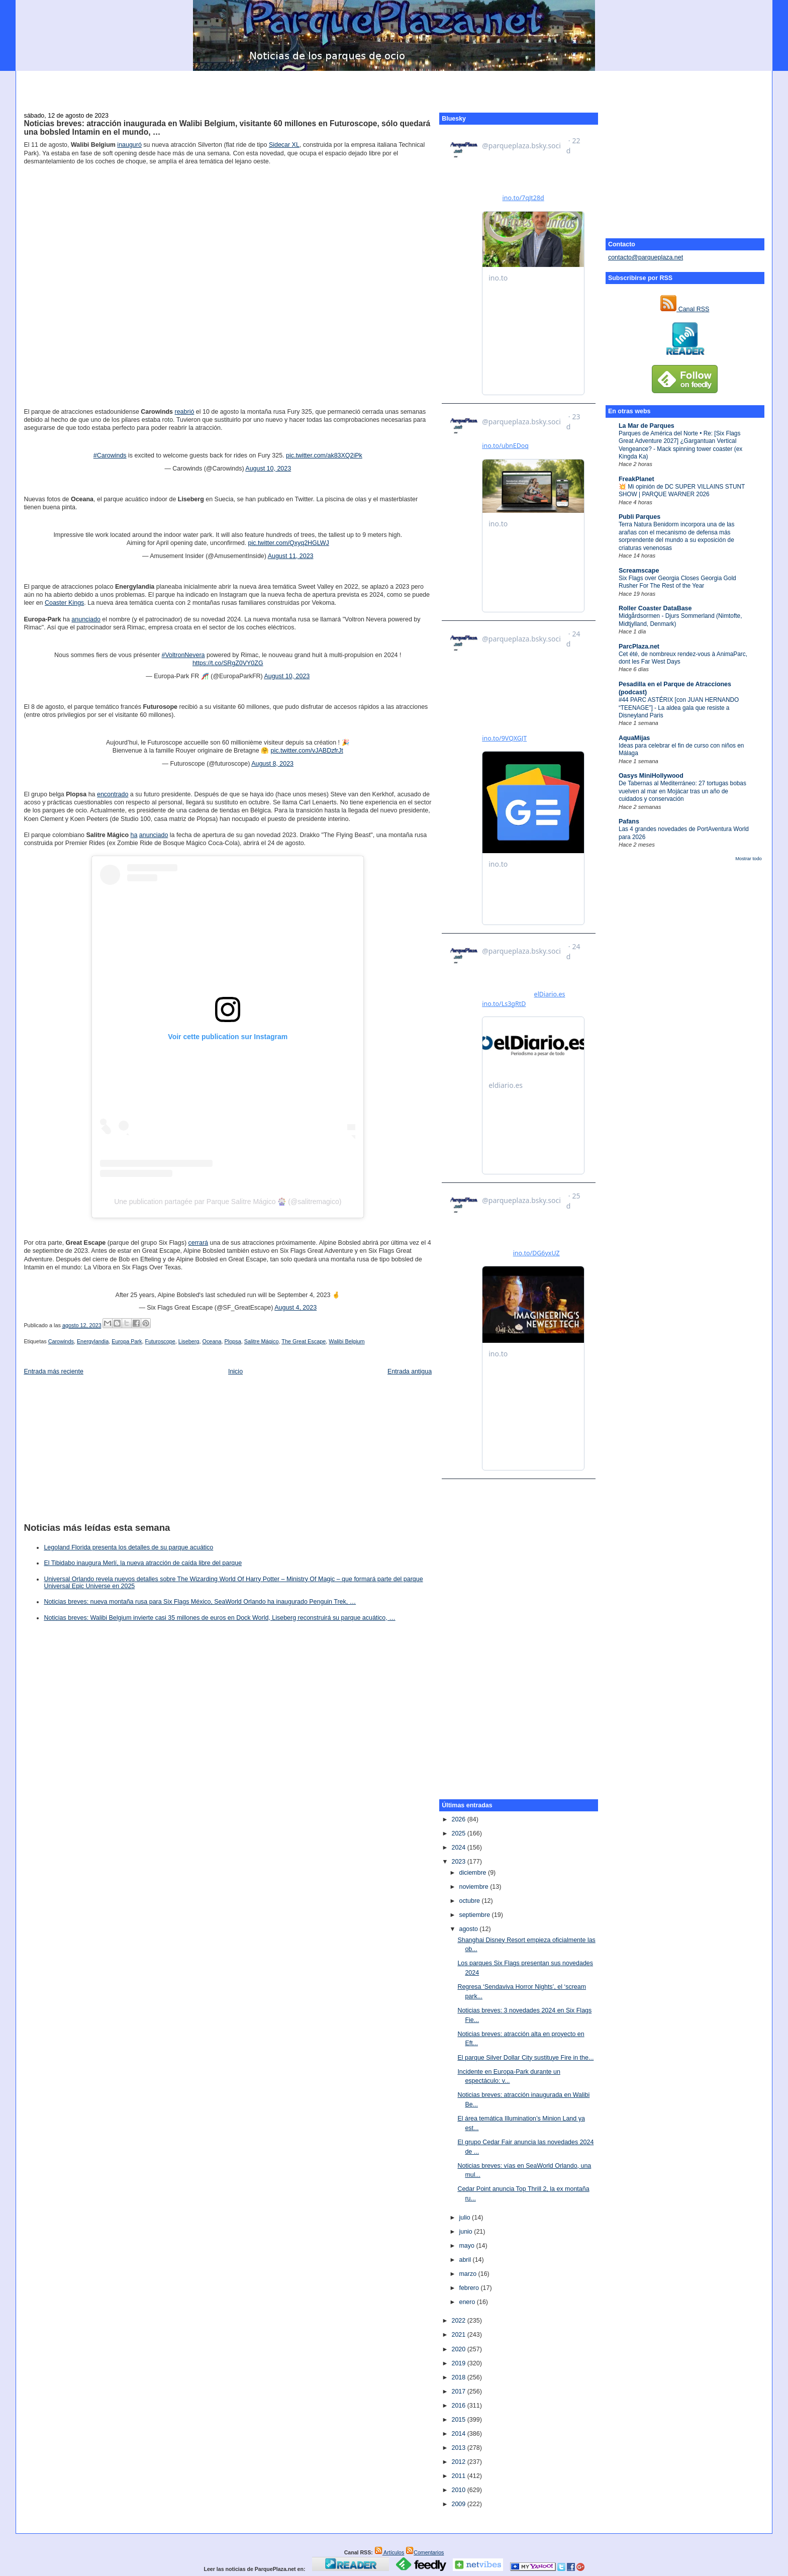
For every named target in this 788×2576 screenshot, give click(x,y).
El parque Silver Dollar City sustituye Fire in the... (525, 2057)
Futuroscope (160, 1341)
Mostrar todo (748, 858)
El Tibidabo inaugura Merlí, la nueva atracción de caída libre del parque (143, 1563)
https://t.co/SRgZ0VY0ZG (227, 663)
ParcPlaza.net (639, 646)
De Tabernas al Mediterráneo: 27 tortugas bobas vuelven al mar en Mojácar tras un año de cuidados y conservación (682, 791)
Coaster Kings (64, 602)
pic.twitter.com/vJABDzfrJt (307, 750)
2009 (459, 2504)
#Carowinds (110, 455)
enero (467, 2302)
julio (465, 2217)
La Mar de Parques (646, 425)
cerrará (198, 1242)
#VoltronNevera (183, 655)
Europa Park (127, 1341)
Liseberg (189, 1341)
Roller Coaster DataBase (655, 608)
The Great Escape (303, 1341)
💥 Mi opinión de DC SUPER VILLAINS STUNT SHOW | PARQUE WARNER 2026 (682, 490)
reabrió (184, 411)
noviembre (474, 1886)
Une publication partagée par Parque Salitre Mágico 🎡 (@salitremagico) (227, 1202)
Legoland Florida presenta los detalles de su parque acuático (128, 1547)
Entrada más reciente (53, 1371)
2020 (459, 2349)
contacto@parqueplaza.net (645, 257)
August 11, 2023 (291, 556)
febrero (469, 2287)
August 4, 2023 (295, 1307)
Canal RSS (684, 309)
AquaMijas (634, 738)
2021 (459, 2334)
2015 (459, 2419)
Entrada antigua (409, 1371)
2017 (459, 2391)
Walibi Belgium (346, 1341)
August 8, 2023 (272, 763)
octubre (470, 1900)
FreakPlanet (636, 479)
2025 (459, 1833)
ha (133, 835)
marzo (468, 2273)
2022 (459, 2320)
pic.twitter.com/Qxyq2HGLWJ (288, 542)
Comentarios (425, 2552)
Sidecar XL (284, 144)
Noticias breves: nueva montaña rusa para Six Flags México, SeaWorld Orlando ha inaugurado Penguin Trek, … (200, 1601)
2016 (459, 2405)
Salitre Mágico (261, 1341)
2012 (459, 2461)
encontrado (112, 794)
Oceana (212, 1341)
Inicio (235, 1371)
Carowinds (61, 1341)
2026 (459, 1819)
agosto (469, 1929)
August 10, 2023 (268, 468)
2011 (459, 2475)
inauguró (129, 144)
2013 (459, 2447)
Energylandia (93, 1341)
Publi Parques (639, 516)
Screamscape (639, 570)
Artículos (389, 2552)
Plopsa (233, 1341)
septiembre (475, 1914)
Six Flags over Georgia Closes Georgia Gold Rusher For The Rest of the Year (677, 582)
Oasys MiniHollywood (651, 775)
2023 (459, 1861)
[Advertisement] (394, 86)
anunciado (86, 619)
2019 (459, 2363)
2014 (459, 2433)
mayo (467, 2245)
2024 (459, 1847)
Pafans (629, 821)
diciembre (473, 1872)
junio (466, 2231)
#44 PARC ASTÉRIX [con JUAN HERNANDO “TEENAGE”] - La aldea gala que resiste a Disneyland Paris (679, 707)
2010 (459, 2490)
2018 (459, 2377)
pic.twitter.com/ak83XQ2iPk (324, 455)
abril (465, 2259)
